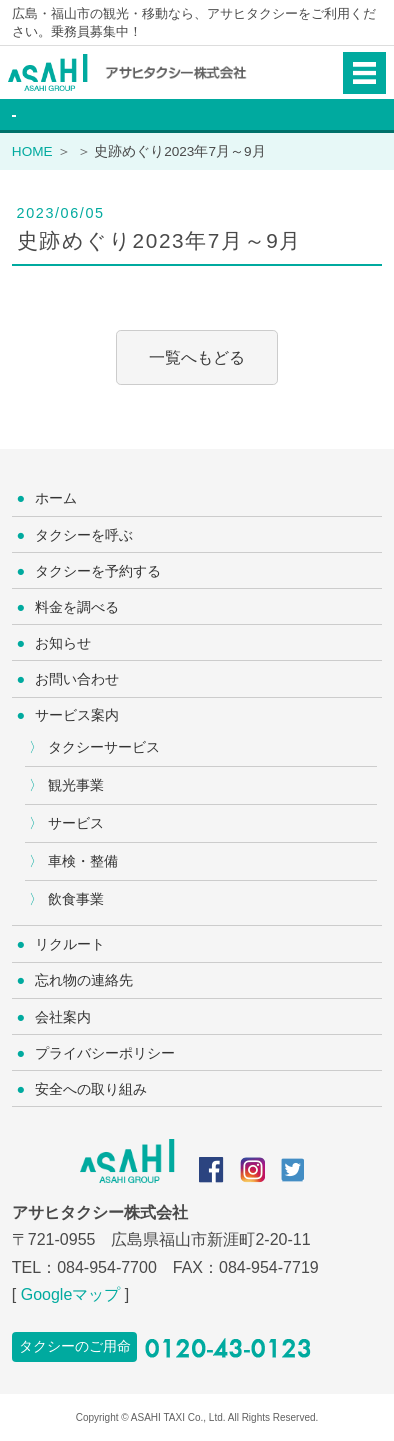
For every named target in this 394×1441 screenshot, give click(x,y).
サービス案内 (77, 715)
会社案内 (63, 1017)
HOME (32, 151)
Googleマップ (71, 1294)
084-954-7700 (107, 1267)
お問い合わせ (77, 679)
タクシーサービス (104, 747)
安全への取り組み (91, 1089)
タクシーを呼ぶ (84, 535)
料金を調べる (77, 607)
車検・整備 (83, 861)
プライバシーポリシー (105, 1053)
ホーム (56, 498)
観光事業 (76, 785)
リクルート (70, 944)
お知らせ (63, 643)
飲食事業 (76, 899)
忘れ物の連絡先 (84, 980)
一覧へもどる (197, 357)
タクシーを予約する (98, 571)
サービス (76, 823)
